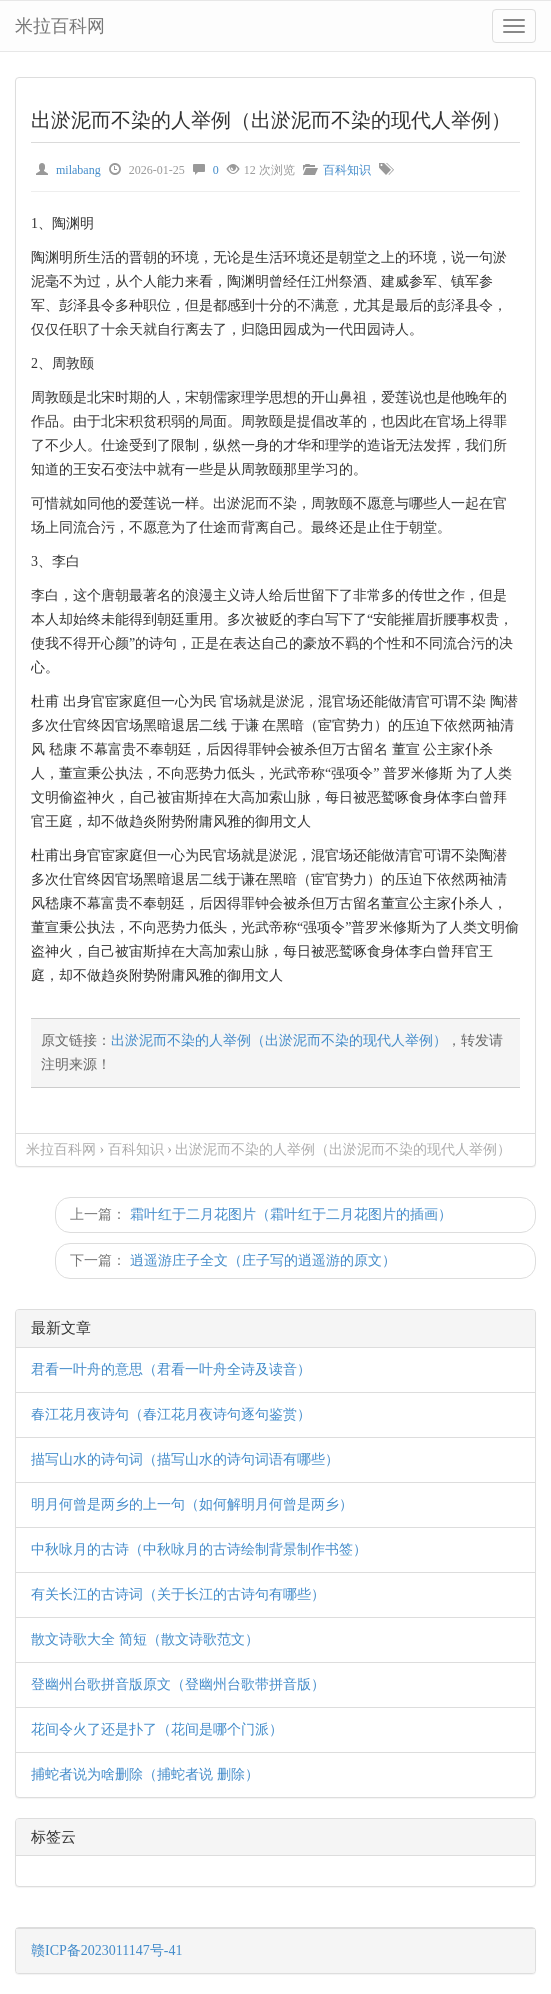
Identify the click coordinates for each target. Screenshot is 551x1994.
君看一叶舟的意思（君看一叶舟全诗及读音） (171, 1369)
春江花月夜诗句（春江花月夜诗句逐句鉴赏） (171, 1414)
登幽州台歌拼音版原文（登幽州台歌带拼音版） (178, 1684)
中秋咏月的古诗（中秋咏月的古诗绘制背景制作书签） (199, 1549)
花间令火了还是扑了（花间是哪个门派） (157, 1729)
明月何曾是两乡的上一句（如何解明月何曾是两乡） (192, 1504)
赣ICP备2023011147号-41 (106, 1950)
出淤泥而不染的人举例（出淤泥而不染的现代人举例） (279, 1040)
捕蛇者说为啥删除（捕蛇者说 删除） (145, 1774)
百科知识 (347, 170)
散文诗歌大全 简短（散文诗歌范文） (145, 1639)
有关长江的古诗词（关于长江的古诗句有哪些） (178, 1594)
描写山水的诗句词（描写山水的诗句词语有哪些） (185, 1459)
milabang (78, 170)
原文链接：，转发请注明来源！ (272, 1052)
